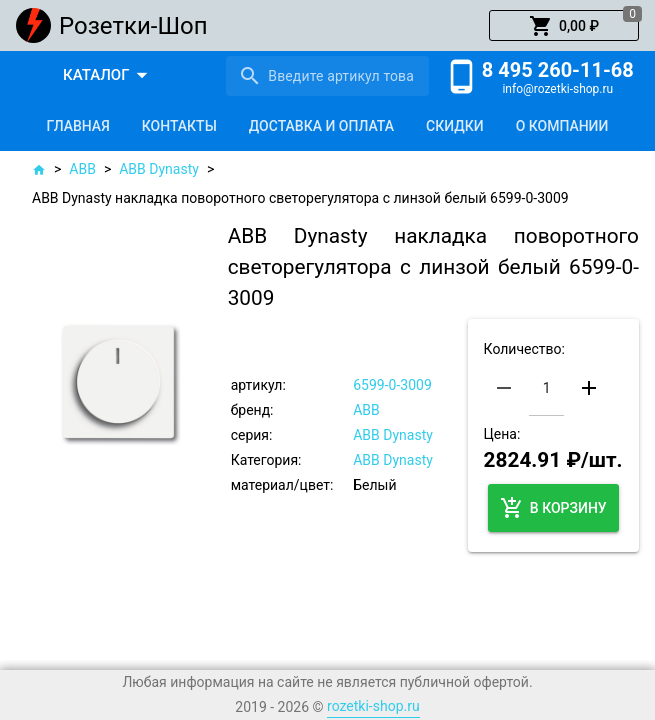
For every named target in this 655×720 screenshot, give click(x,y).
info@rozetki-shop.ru (557, 89)
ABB (82, 169)
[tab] (78, 126)
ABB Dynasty (159, 169)
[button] (564, 26)
